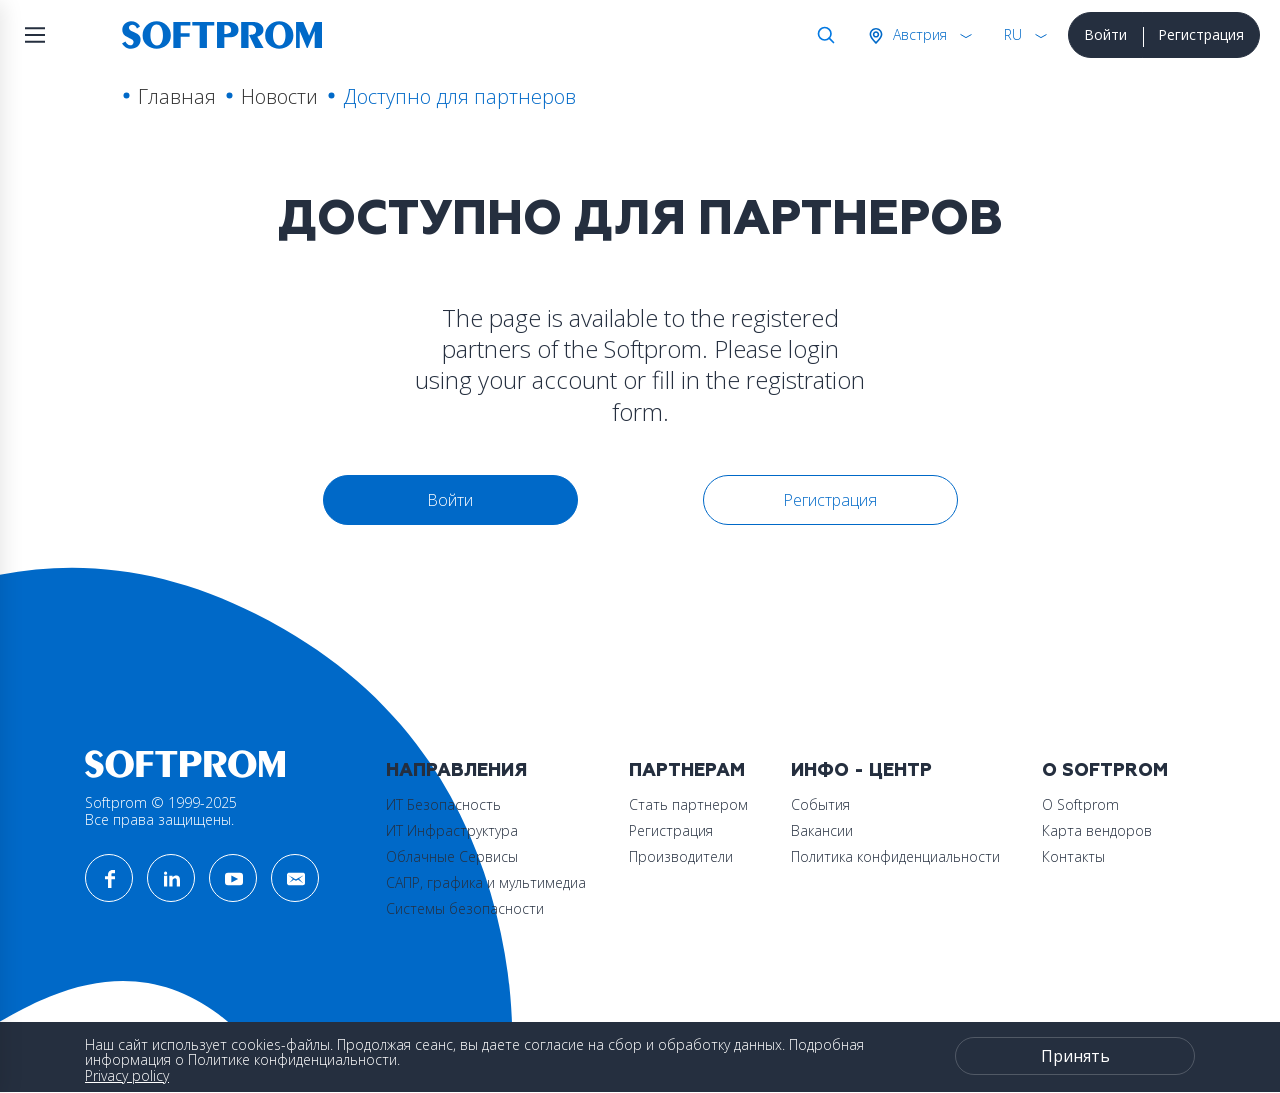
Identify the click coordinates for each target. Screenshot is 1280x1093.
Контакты (1073, 856)
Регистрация (1201, 34)
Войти (1105, 34)
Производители (681, 856)
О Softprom (1105, 770)
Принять (1075, 1056)
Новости (279, 96)
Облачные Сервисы (452, 856)
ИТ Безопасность (443, 804)
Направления (456, 770)
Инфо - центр (861, 770)
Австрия (918, 34)
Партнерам (687, 770)
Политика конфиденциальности (895, 856)
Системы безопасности (465, 908)
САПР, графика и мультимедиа (486, 882)
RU (1013, 34)
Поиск (822, 35)
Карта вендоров (1097, 830)
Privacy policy (127, 1075)
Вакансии (822, 830)
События (820, 804)
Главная (177, 96)
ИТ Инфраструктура (452, 830)
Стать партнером (688, 804)
